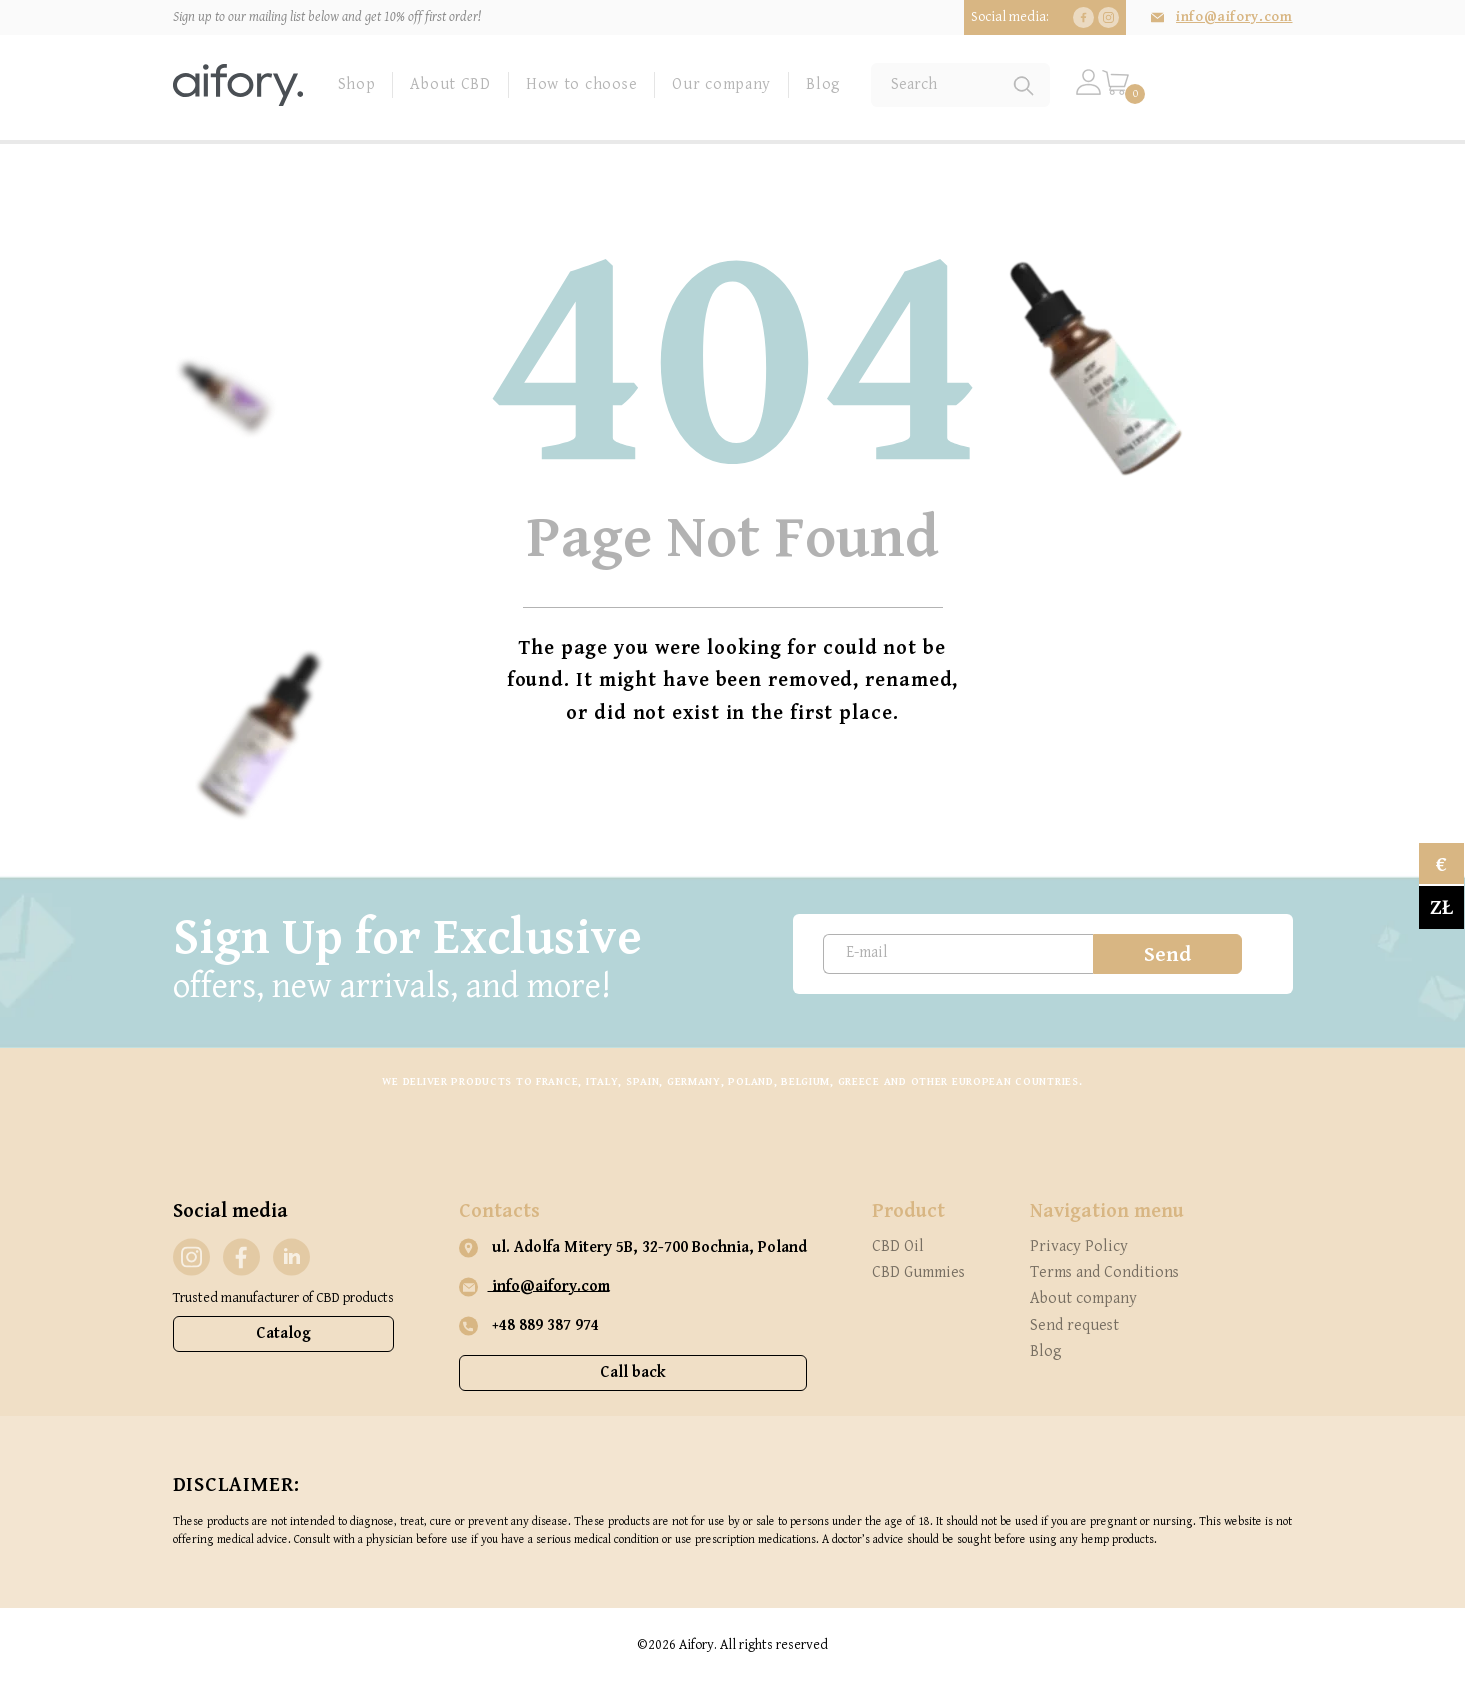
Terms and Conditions (1104, 1272)
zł (1441, 907)
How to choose (581, 84)
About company (1083, 1298)
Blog (823, 84)
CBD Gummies (918, 1272)
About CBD (450, 84)
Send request (1074, 1325)
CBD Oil (898, 1246)
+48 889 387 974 (529, 1326)
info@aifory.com (1234, 17)
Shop (357, 84)
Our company (721, 84)
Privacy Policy (1079, 1246)
